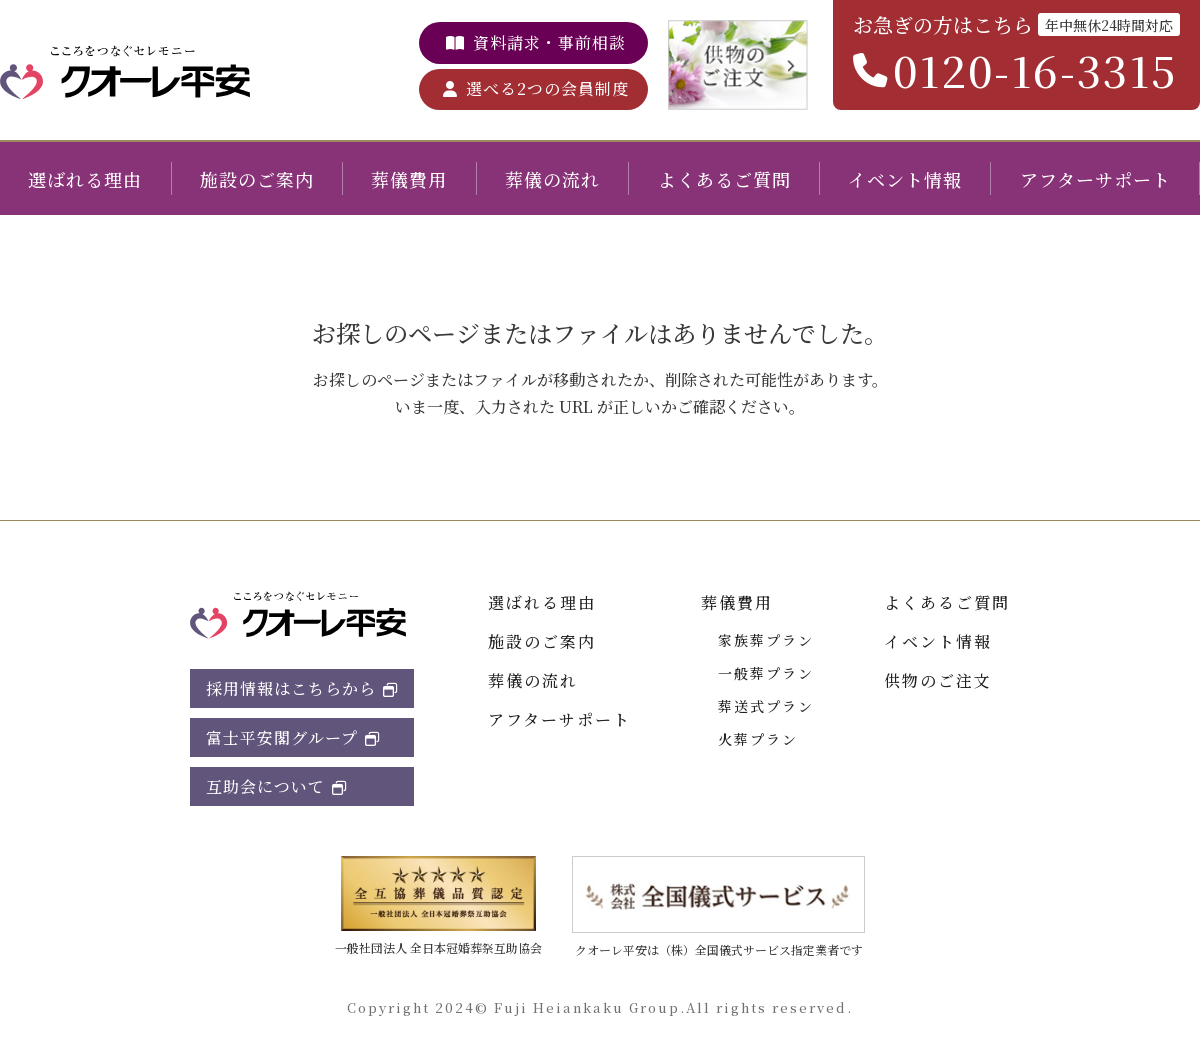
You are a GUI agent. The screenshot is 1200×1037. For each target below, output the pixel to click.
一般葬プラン (766, 673)
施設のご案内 (257, 179)
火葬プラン (758, 739)
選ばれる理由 (85, 179)
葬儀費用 (409, 179)
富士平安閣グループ (282, 737)
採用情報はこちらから (291, 688)
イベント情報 (905, 179)
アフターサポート (1095, 179)
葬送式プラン (766, 706)
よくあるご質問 (724, 179)
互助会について (265, 786)
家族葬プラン (766, 640)
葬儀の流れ (552, 179)
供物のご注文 (938, 680)
